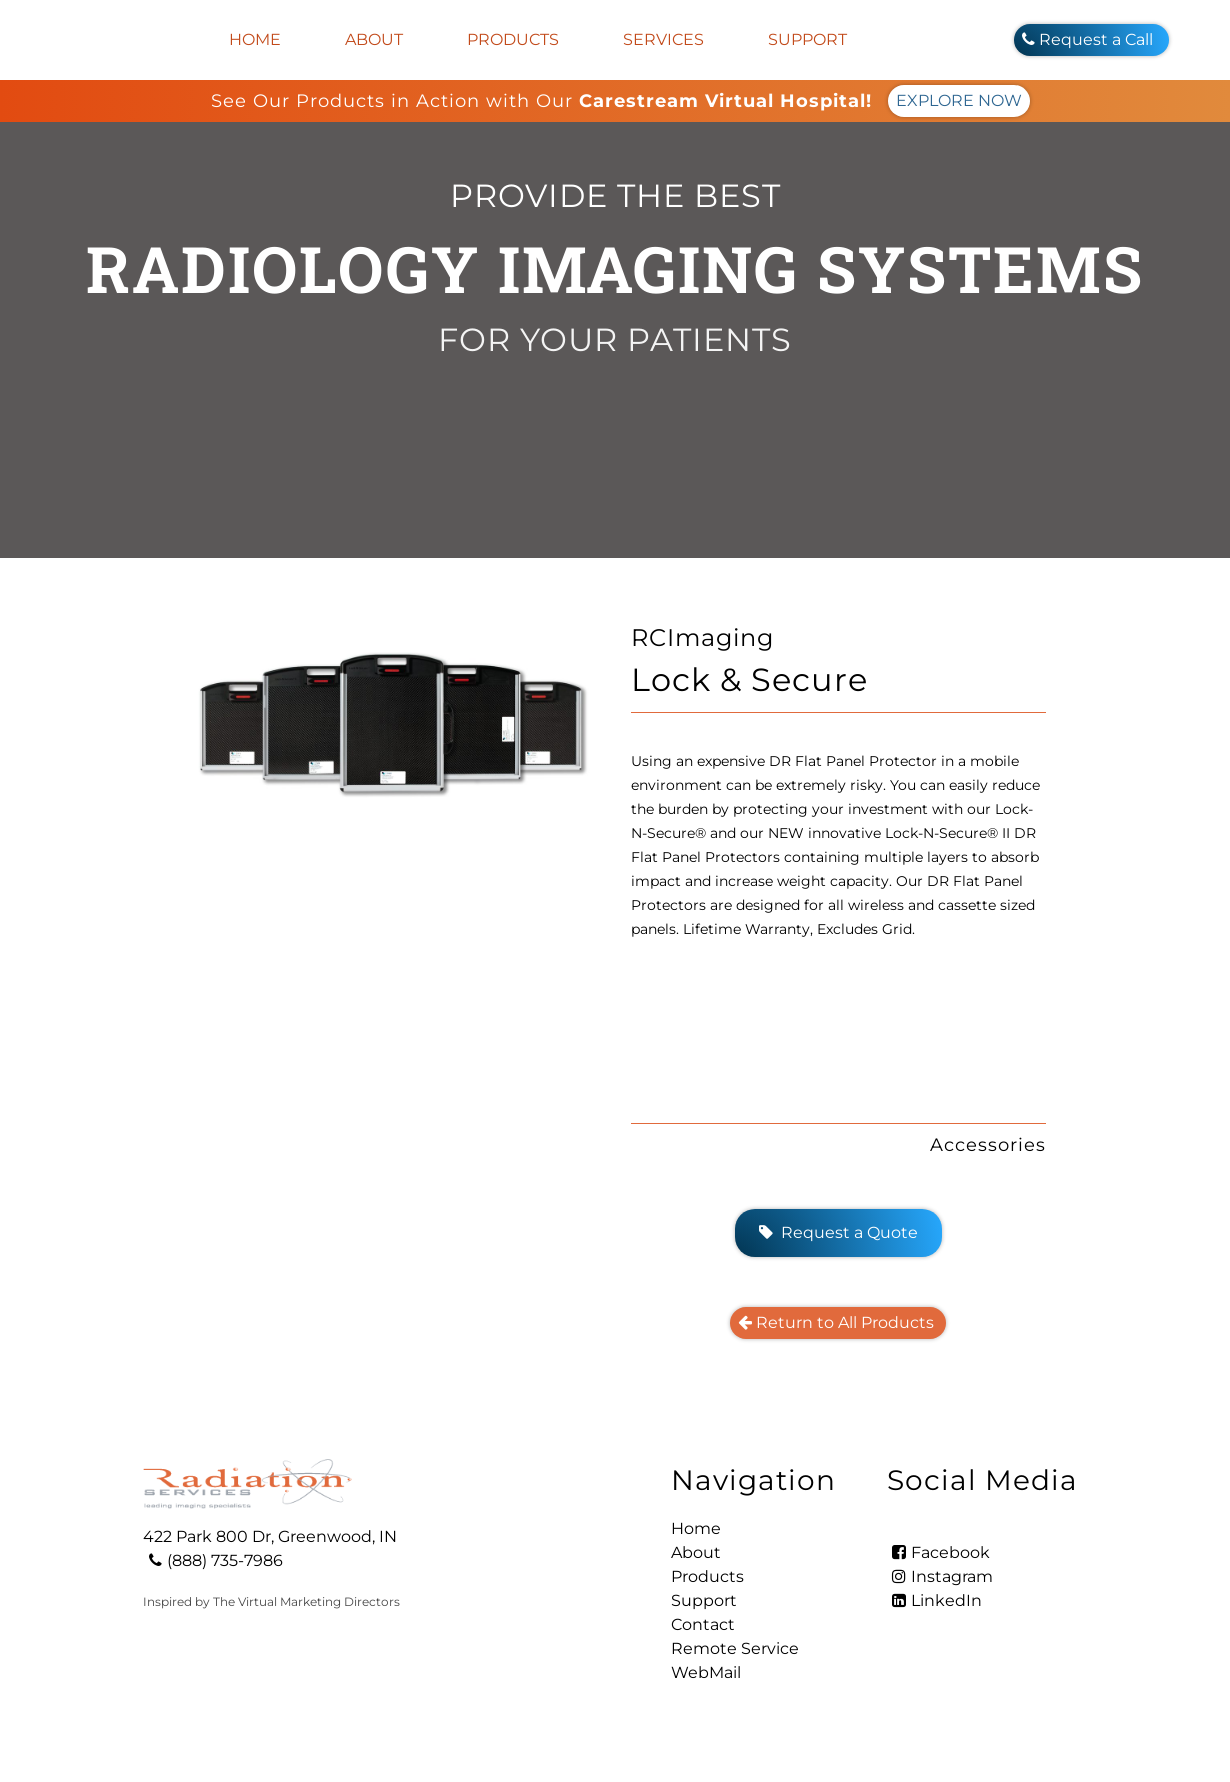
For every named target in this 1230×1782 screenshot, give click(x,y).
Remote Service (735, 1648)
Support (807, 39)
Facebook (938, 1552)
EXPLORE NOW (959, 100)
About (374, 39)
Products (513, 39)
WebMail (706, 1672)
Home (255, 39)
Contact (703, 1624)
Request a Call (1091, 39)
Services (663, 39)
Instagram (940, 1576)
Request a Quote (838, 1232)
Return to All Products (838, 1322)
